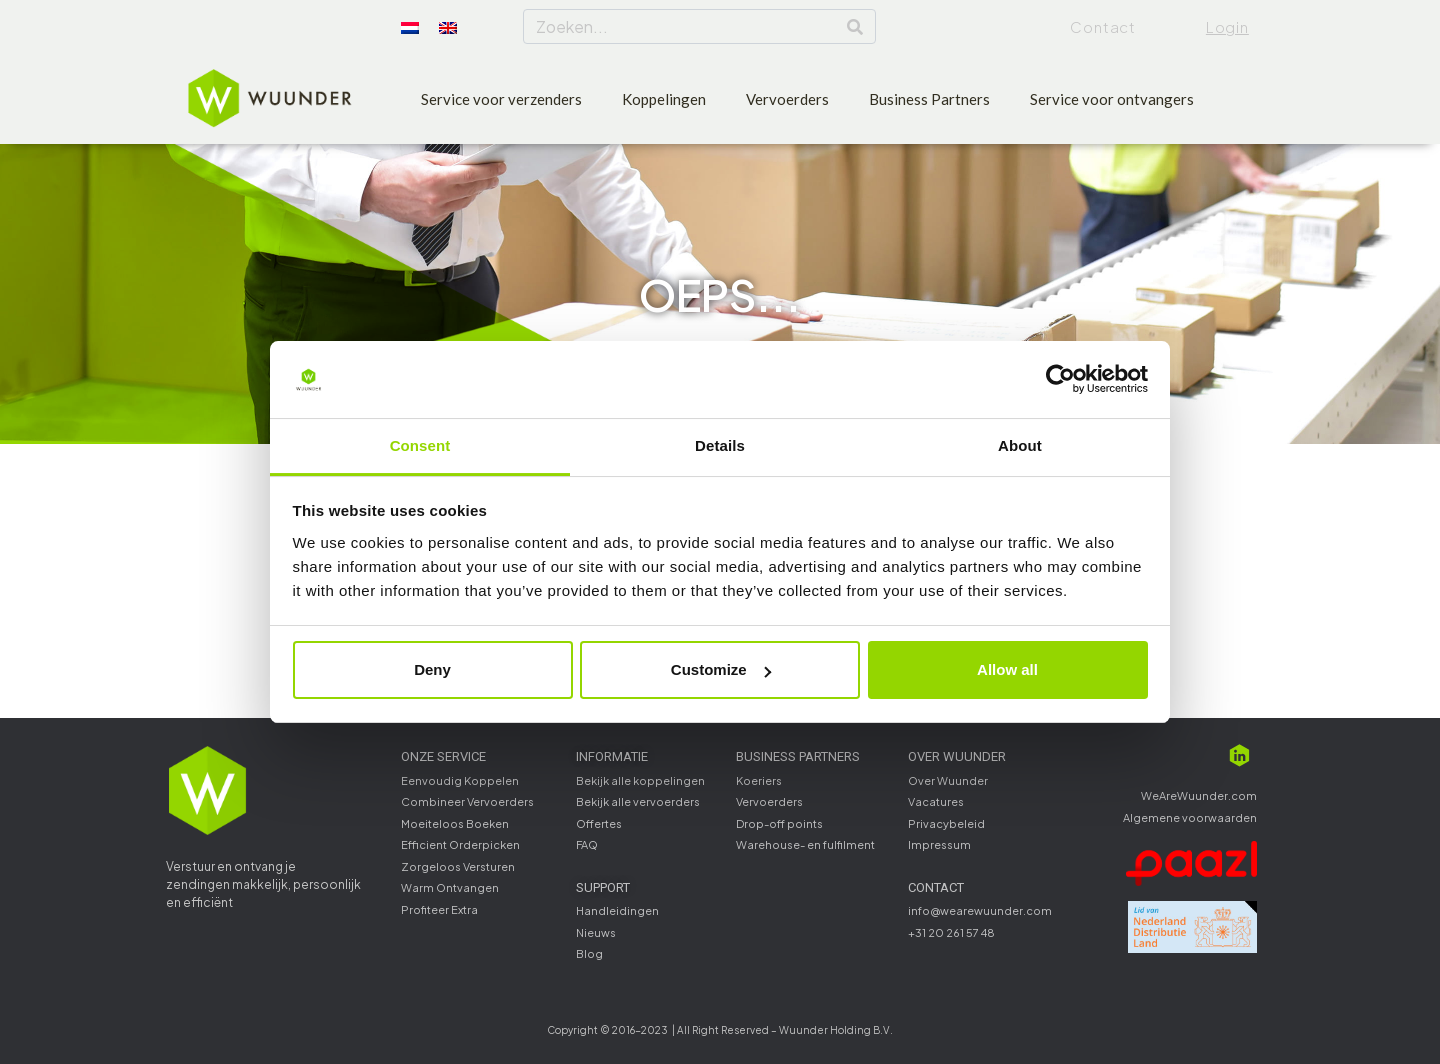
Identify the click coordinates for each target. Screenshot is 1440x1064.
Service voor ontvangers (1112, 99)
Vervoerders (787, 99)
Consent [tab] (420, 445)
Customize (721, 669)
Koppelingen (664, 99)
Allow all (1007, 669)
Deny (432, 669)
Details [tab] (720, 445)
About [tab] (1020, 445)
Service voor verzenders (501, 99)
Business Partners (929, 99)
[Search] (855, 26)
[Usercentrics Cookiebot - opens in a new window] (1060, 380)
